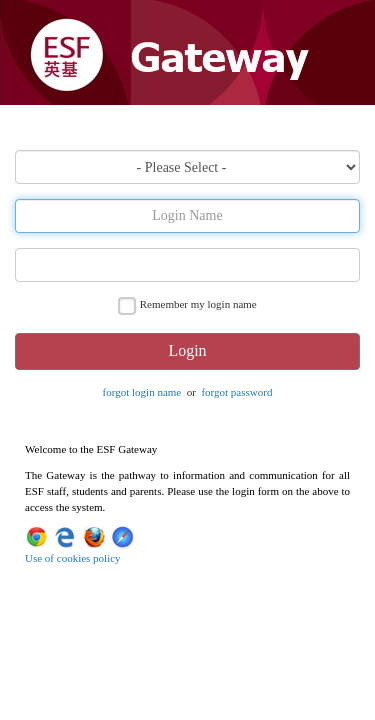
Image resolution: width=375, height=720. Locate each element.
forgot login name (142, 392)
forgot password (236, 392)
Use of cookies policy (73, 558)
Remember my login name (198, 304)
